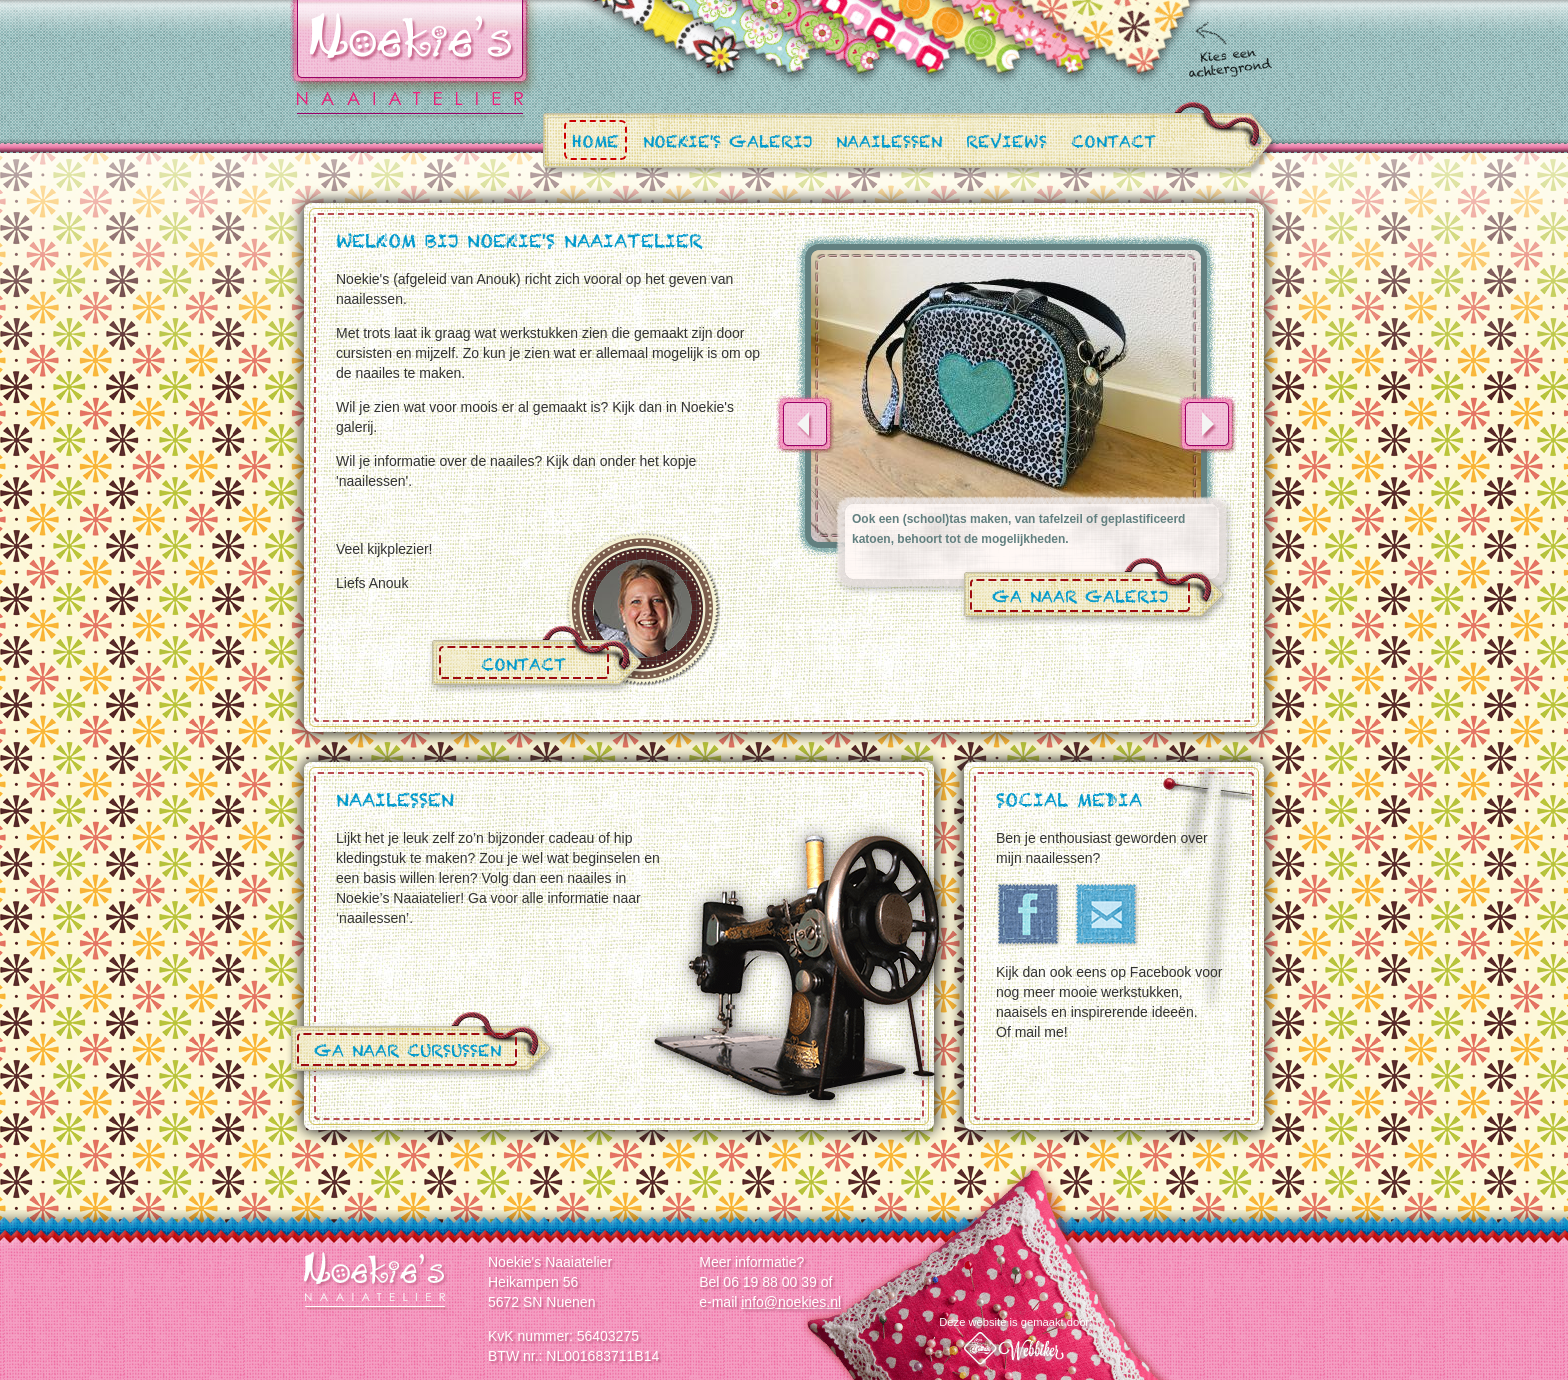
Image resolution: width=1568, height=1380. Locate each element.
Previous (805, 424)
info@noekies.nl (791, 1302)
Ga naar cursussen (407, 1054)
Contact (1113, 144)
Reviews (1006, 144)
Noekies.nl (410, 59)
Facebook (1029, 915)
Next (1207, 424)
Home (595, 144)
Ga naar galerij (1080, 600)
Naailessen (889, 144)
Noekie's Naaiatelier (376, 1281)
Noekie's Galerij (727, 144)
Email (1107, 915)
